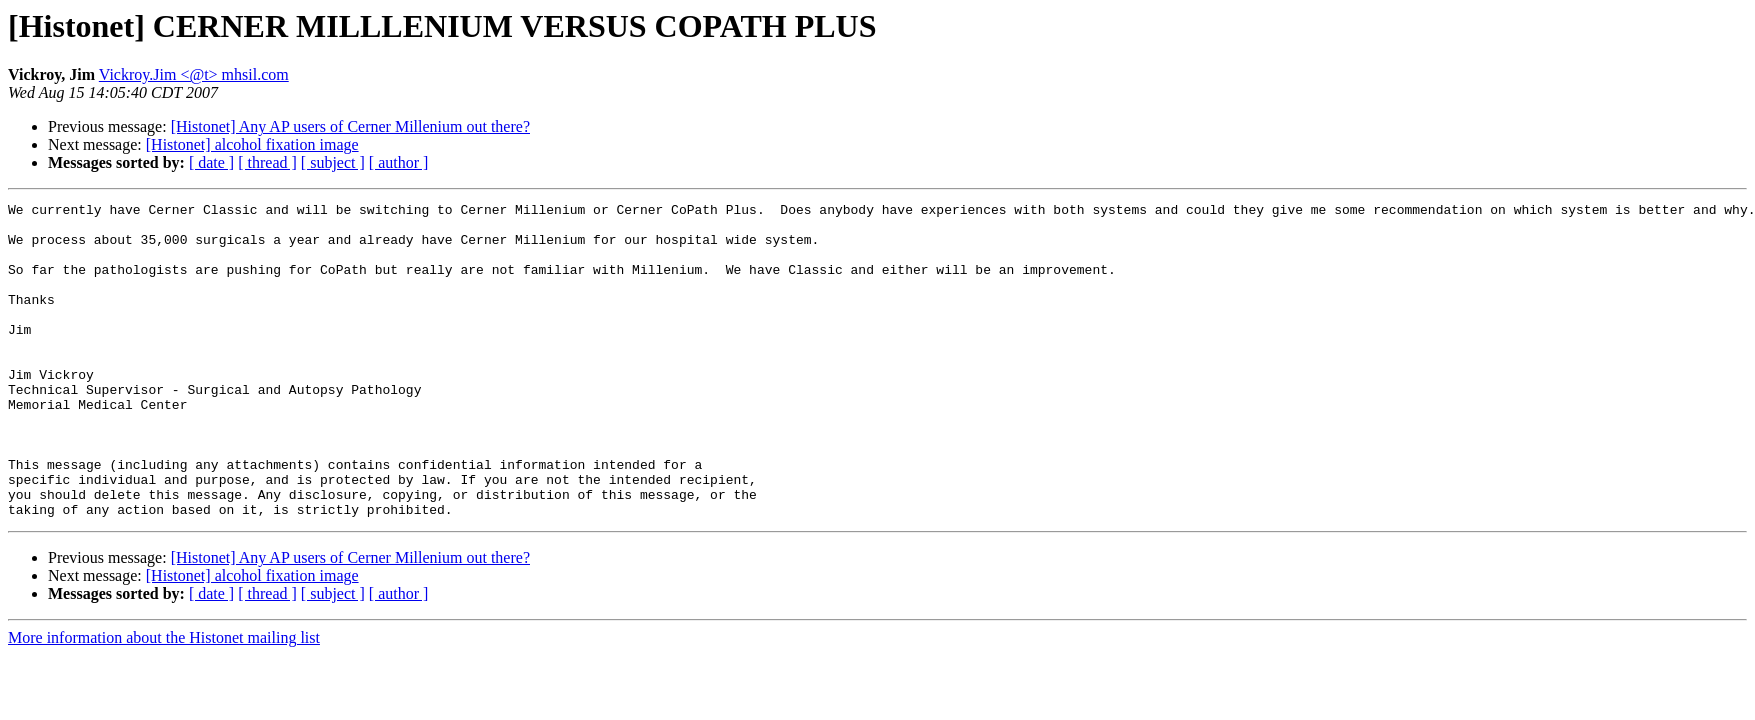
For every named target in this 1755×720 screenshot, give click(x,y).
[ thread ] (267, 162)
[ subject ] (333, 162)
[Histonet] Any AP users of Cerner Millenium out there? (350, 126)
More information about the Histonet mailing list (164, 700)
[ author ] (399, 162)
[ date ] (211, 162)
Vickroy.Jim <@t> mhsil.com (194, 74)
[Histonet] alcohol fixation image (252, 144)
